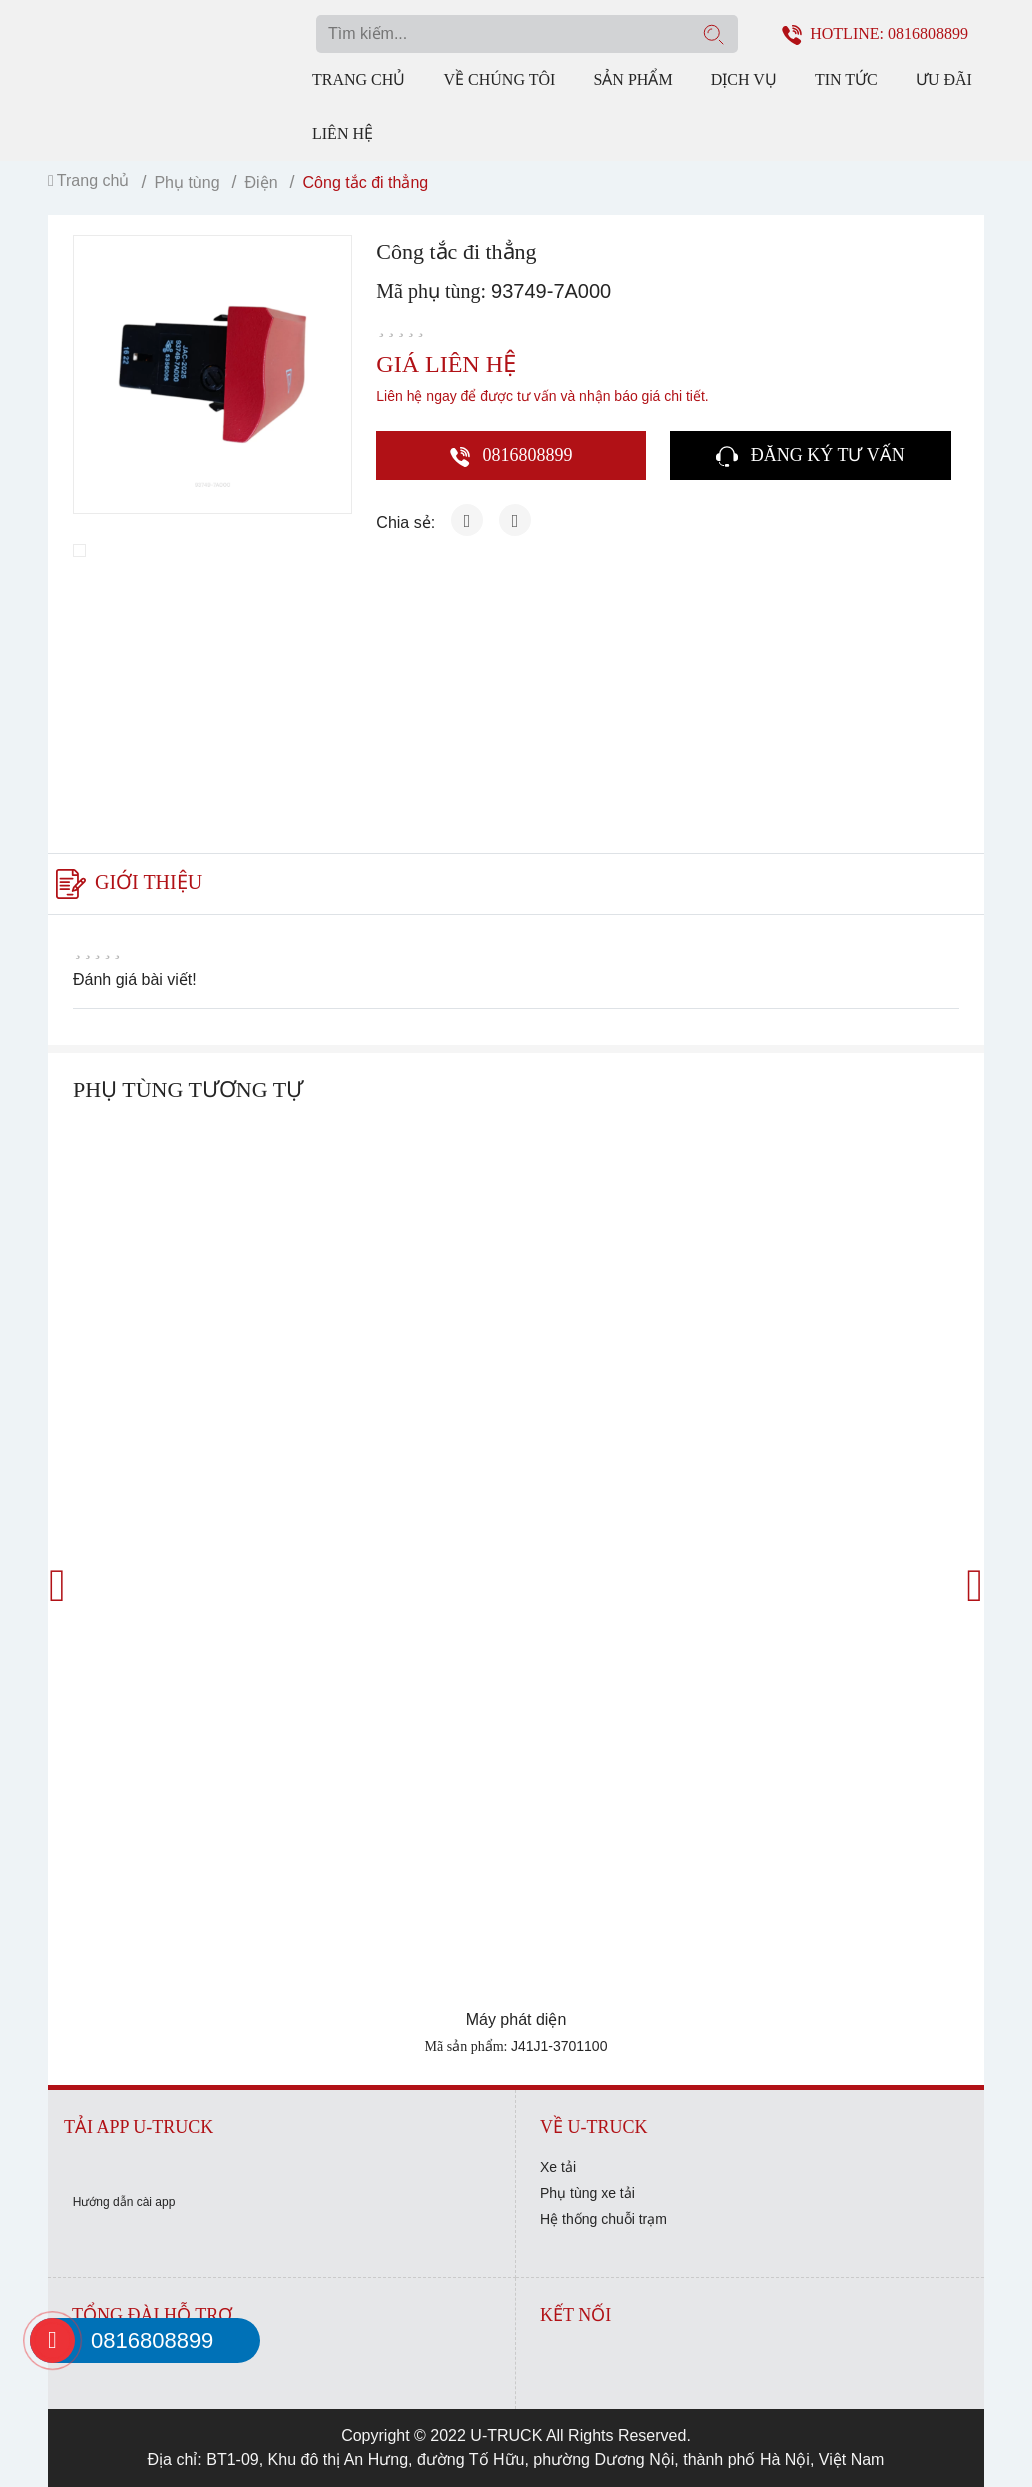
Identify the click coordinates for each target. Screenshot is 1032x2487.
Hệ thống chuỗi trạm (603, 2219)
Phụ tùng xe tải (587, 2193)
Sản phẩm (632, 79)
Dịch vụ (744, 79)
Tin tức (846, 79)
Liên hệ (342, 133)
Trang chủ (358, 79)
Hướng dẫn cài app (124, 2202)
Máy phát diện (516, 2019)
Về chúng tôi (500, 79)
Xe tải (558, 2167)
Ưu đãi (944, 79)
